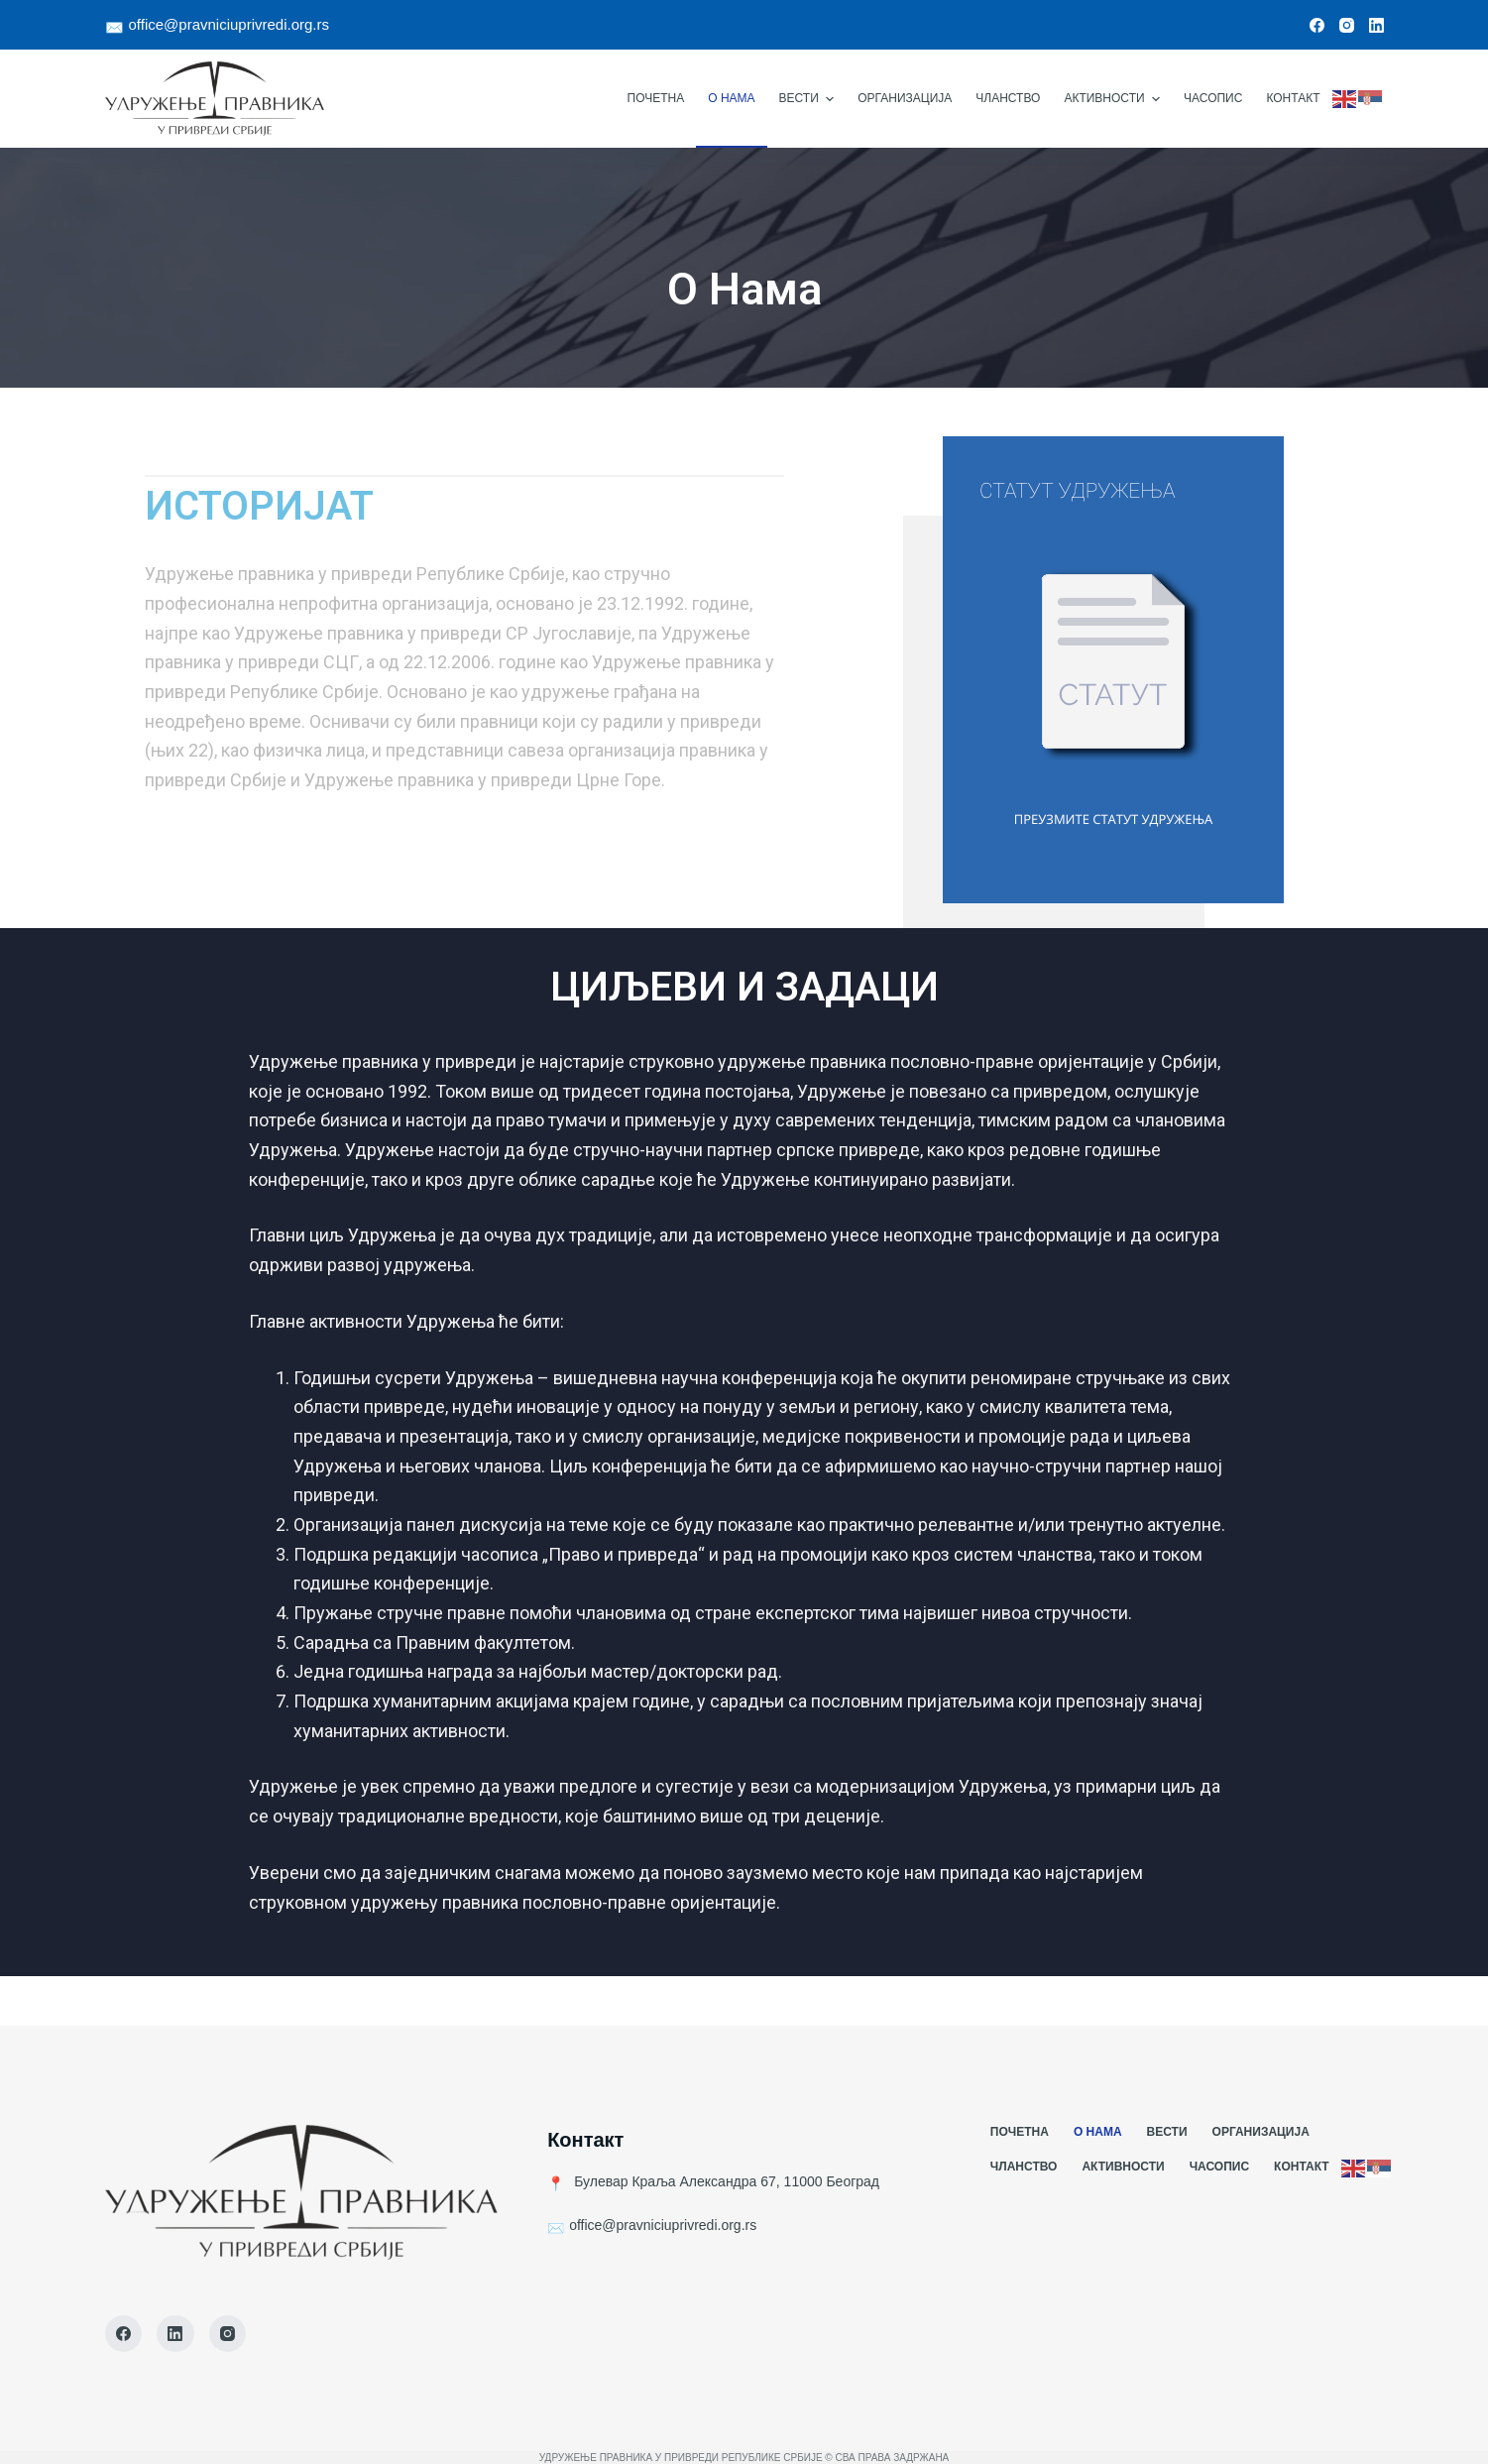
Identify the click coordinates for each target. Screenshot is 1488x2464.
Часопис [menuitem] (1213, 98)
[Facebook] (1317, 25)
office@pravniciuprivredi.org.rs (229, 24)
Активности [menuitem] (1114, 99)
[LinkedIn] (1376, 25)
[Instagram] (1346, 25)
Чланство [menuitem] (1007, 98)
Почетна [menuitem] (656, 98)
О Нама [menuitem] (731, 98)
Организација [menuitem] (905, 98)
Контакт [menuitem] (1292, 98)
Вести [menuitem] (809, 99)
